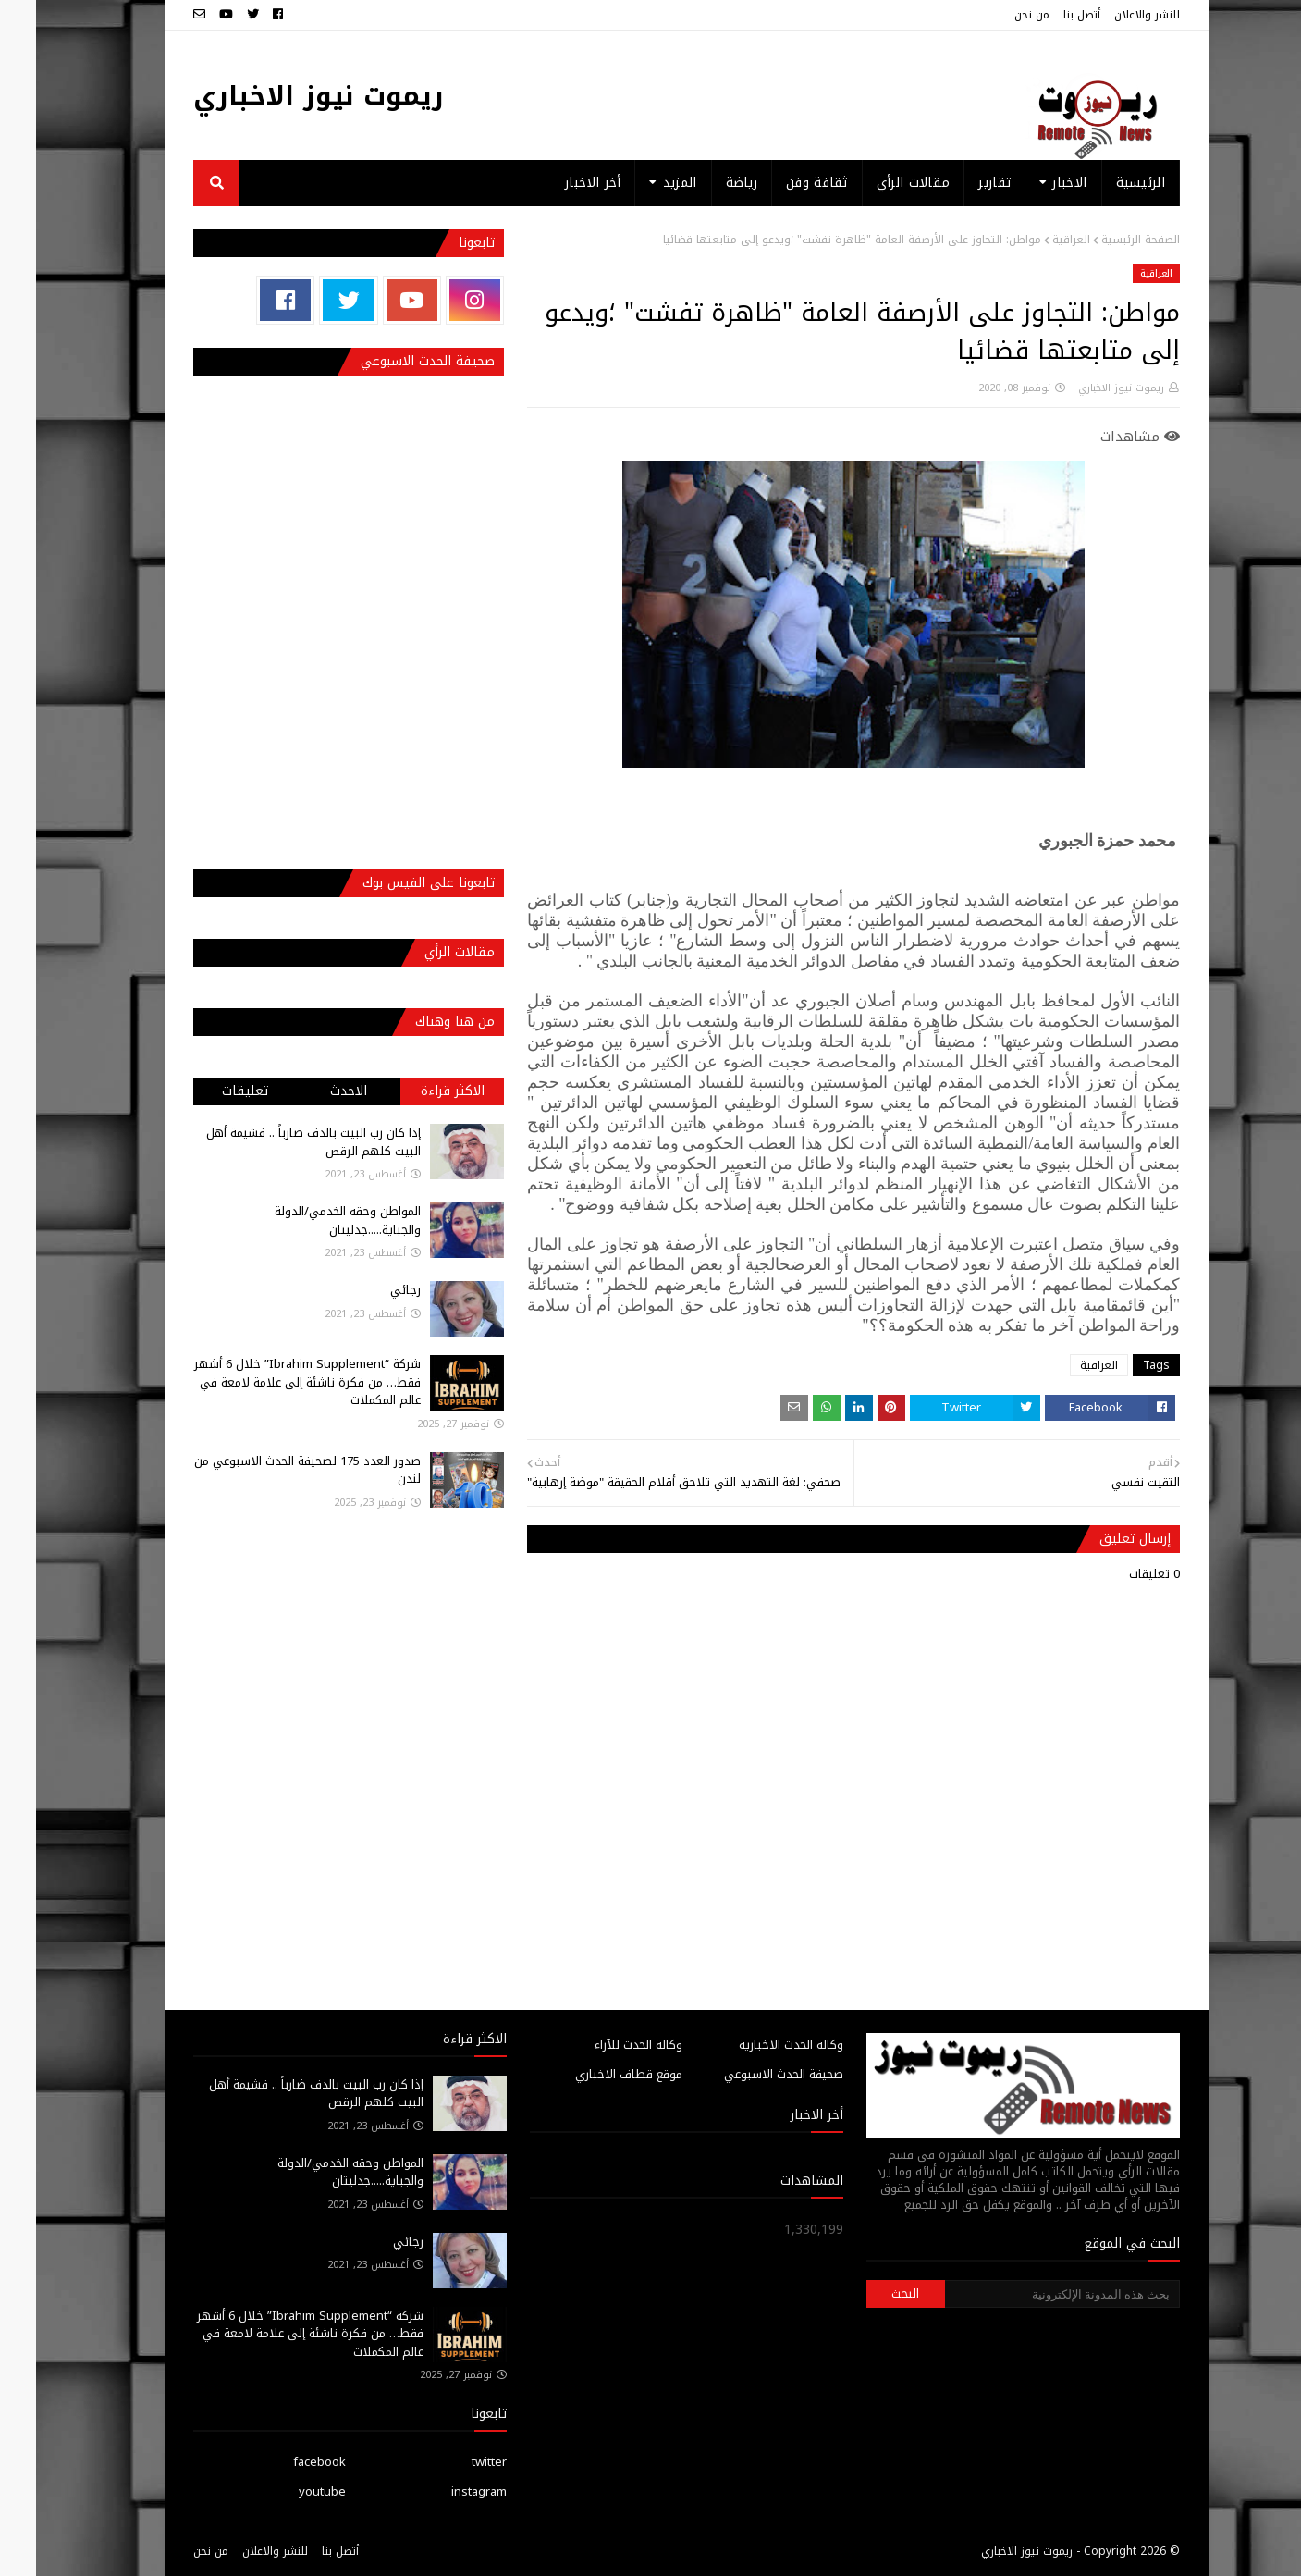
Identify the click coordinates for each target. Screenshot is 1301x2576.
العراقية (1035, 239)
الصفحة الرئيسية (1104, 239)
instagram (443, 2491)
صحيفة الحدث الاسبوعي (747, 2074)
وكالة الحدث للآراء (602, 2044)
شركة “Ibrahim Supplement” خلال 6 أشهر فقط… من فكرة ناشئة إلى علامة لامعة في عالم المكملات (271, 1381)
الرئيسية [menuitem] (1104, 182)
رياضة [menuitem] (706, 182)
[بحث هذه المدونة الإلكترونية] (1026, 2294)
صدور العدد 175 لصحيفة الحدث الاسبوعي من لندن (271, 1470)
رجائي (369, 1289)
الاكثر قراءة (416, 1090)
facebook (283, 2461)
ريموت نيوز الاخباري (282, 95)
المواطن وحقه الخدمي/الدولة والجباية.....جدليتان (312, 1220)
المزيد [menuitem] (644, 182)
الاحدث (312, 1090)
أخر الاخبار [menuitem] (556, 182)
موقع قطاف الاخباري (592, 2074)
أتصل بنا (1045, 15)
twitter (453, 2461)
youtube (286, 2491)
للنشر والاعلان (1111, 15)
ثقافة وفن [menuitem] (781, 182)
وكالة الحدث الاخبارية (755, 2044)
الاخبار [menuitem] (1033, 182)
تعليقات (209, 1090)
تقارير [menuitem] (958, 182)
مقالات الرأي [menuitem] (877, 182)
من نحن (995, 15)
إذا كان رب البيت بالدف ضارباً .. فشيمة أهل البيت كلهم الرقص (277, 1142)
